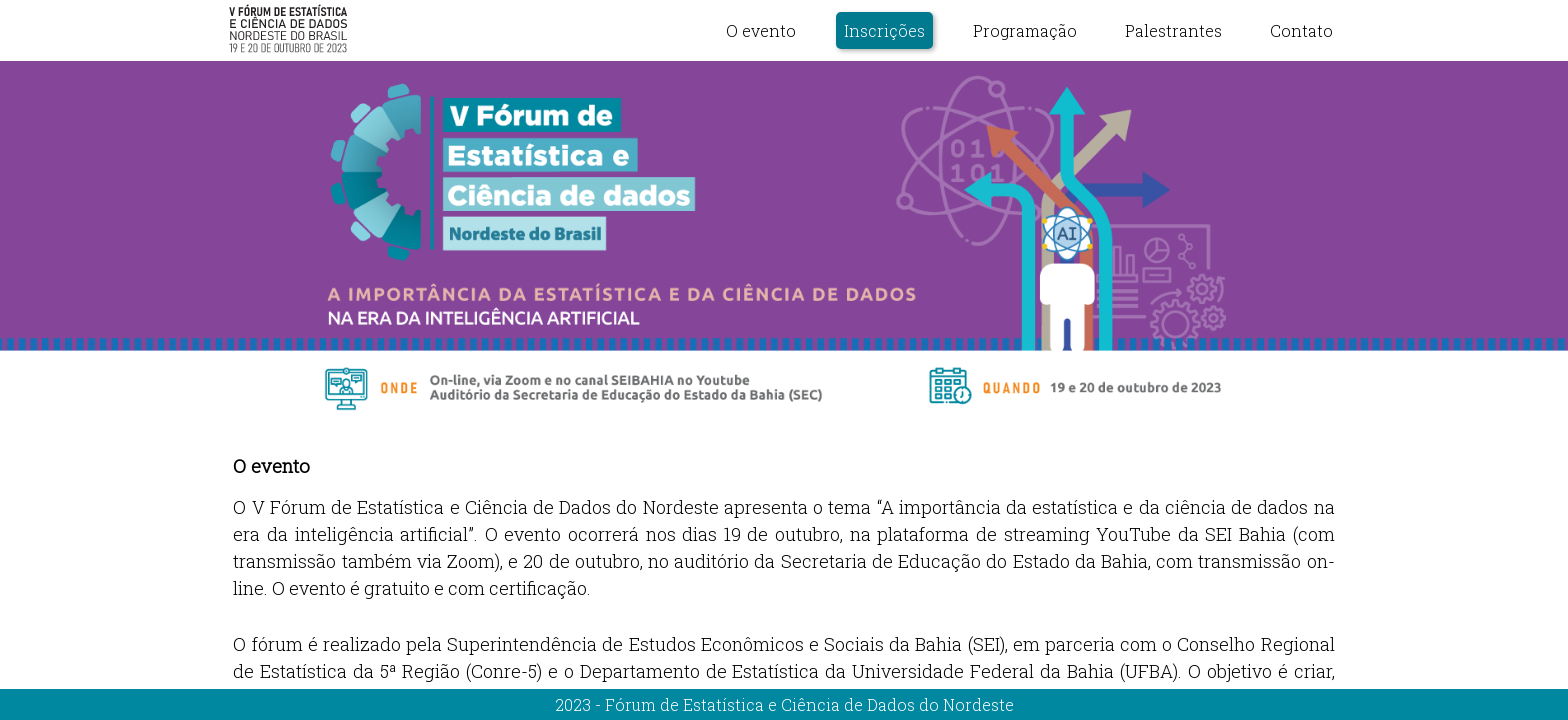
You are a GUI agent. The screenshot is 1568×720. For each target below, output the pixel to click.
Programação (1025, 30)
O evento (761, 30)
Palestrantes (1173, 30)
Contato (1301, 30)
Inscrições (884, 30)
